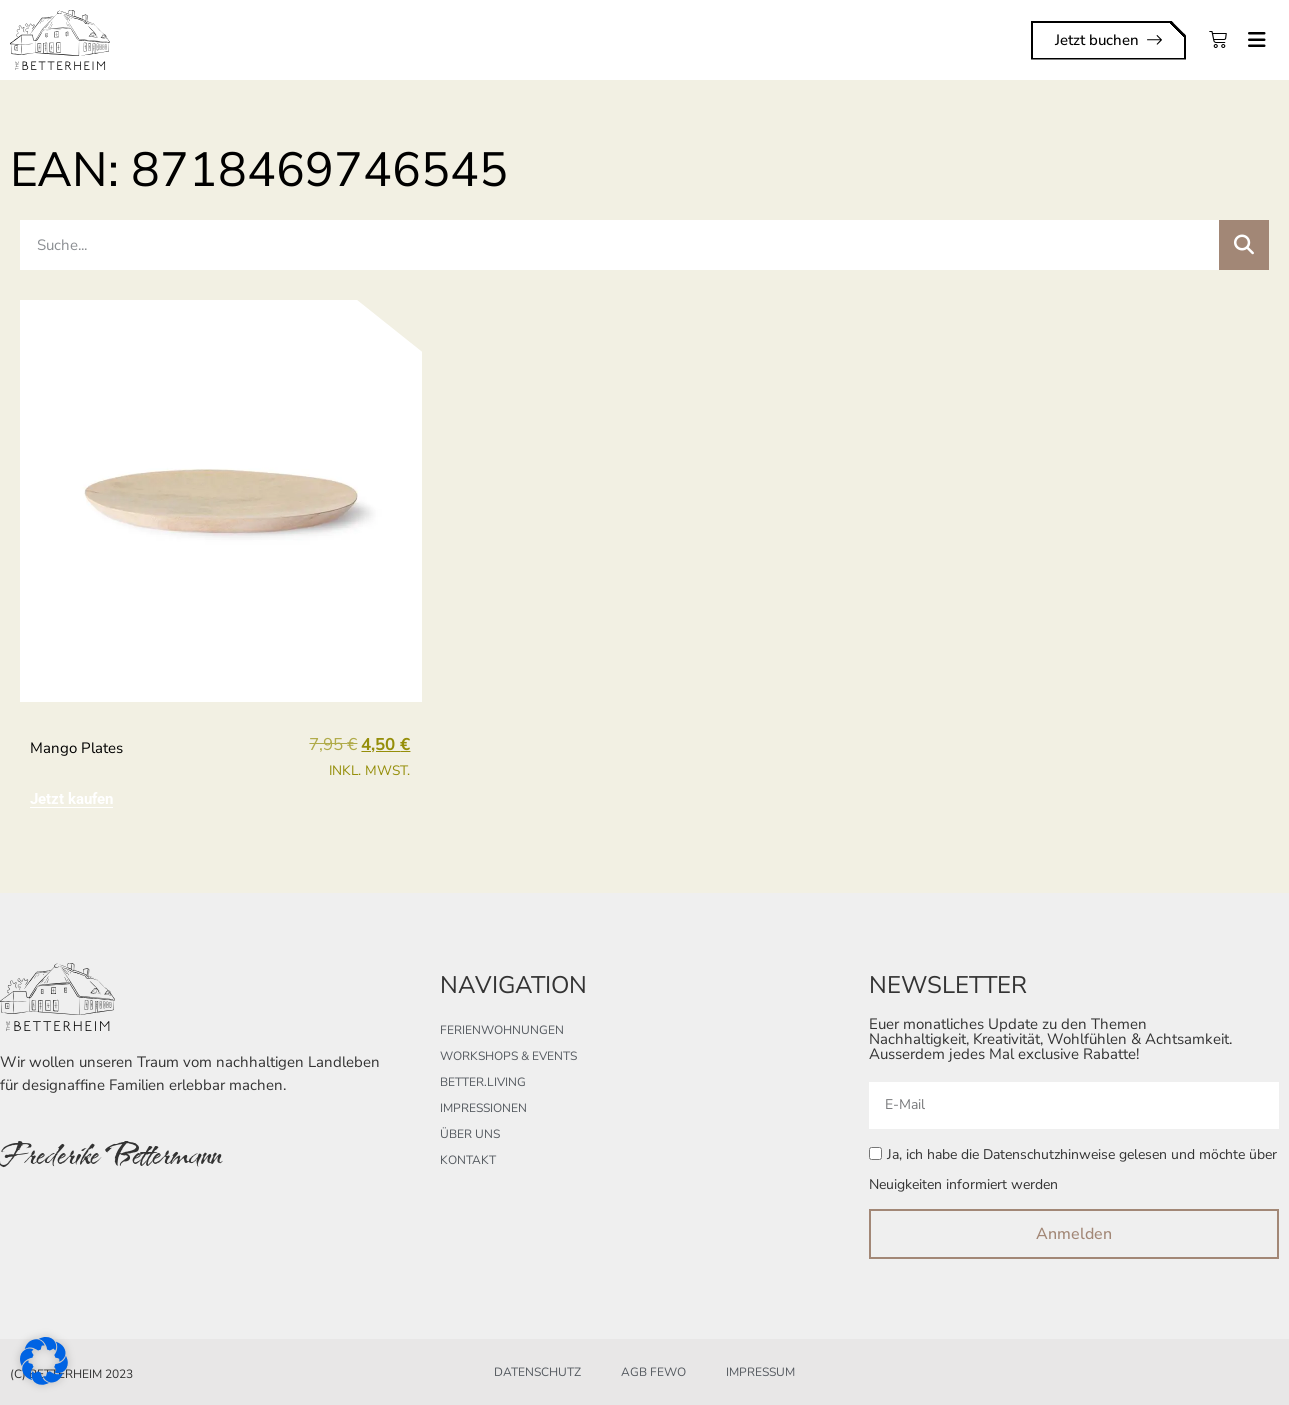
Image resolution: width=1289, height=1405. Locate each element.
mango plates (76, 748)
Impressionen (483, 1108)
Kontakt (468, 1160)
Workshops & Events (508, 1056)
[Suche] (1244, 245)
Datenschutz (537, 1372)
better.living (483, 1082)
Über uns (470, 1134)
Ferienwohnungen (502, 1030)
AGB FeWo (653, 1372)
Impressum (760, 1372)
